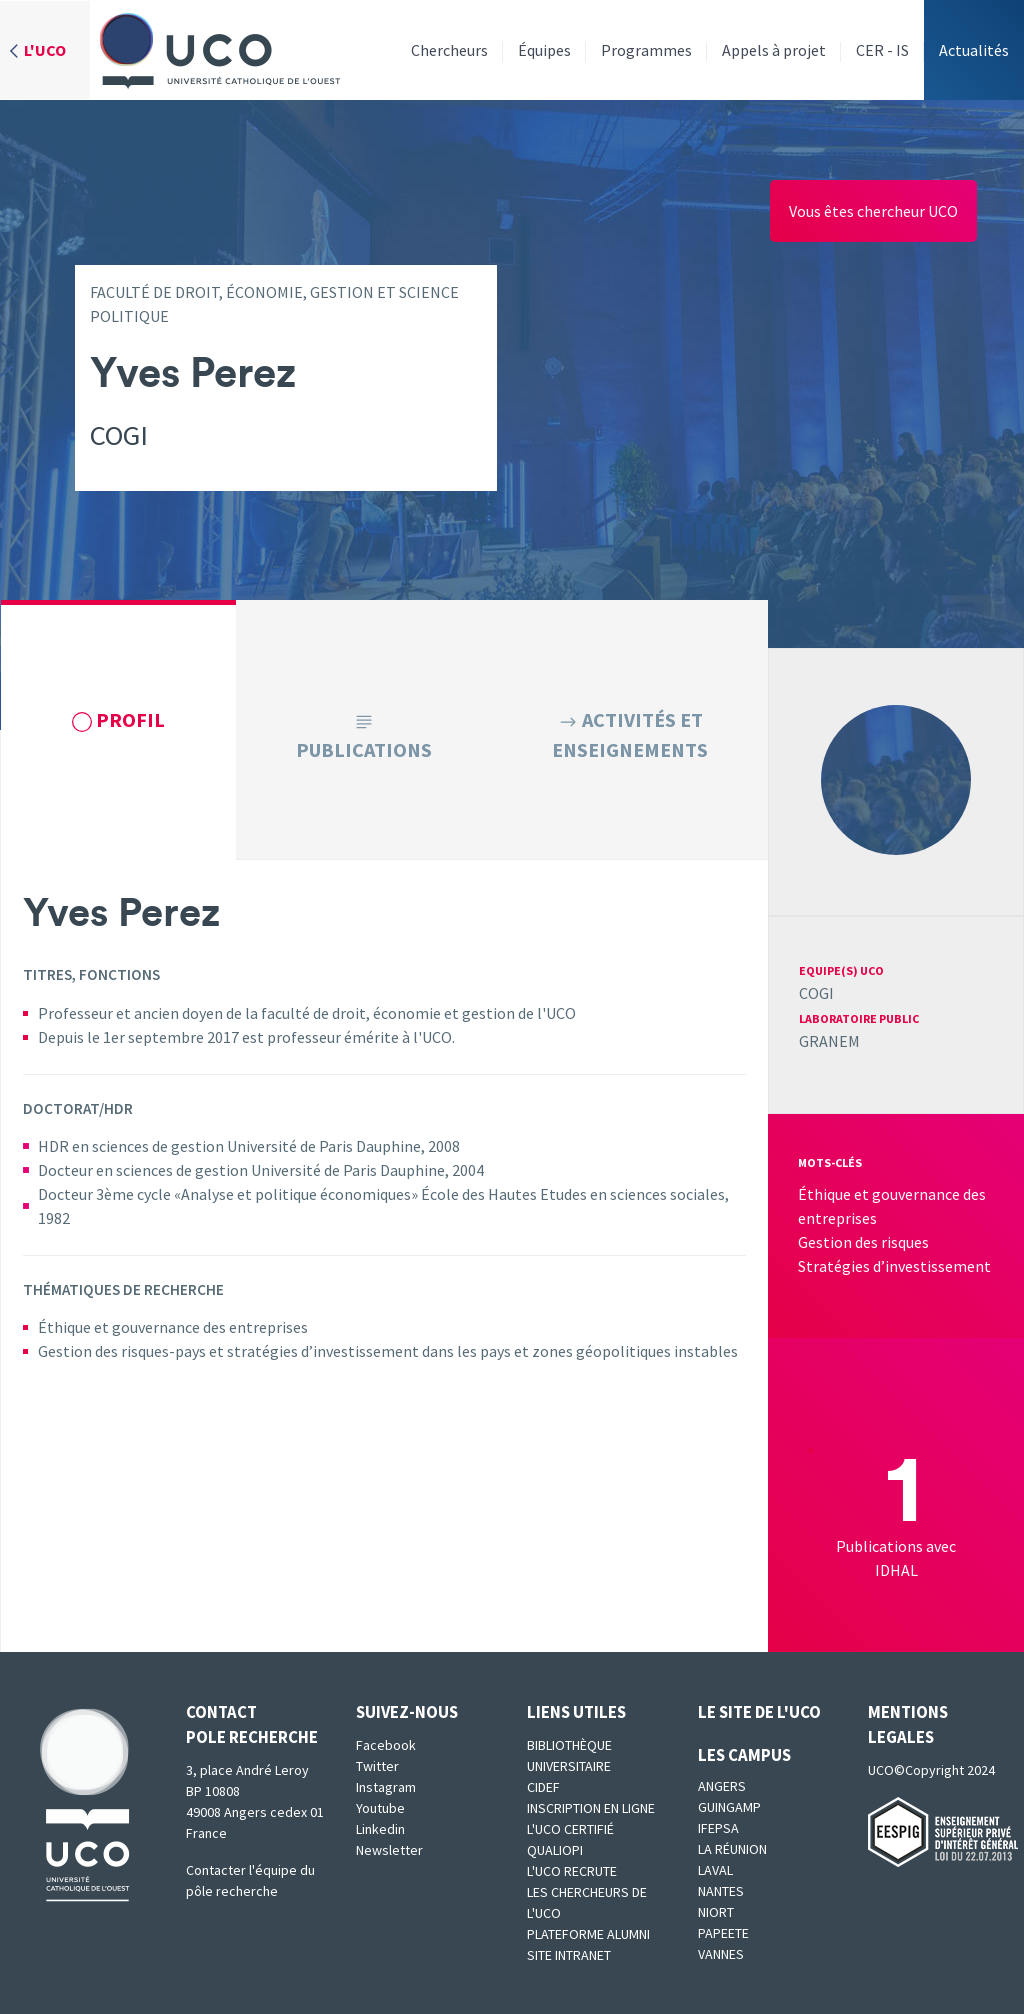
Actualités (974, 50)
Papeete (723, 1933)
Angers (722, 1786)
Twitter (377, 1766)
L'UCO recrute (572, 1871)
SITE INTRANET (569, 1955)
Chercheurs (449, 50)
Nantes (721, 1891)
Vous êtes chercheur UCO (873, 211)
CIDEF (543, 1787)
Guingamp (729, 1807)
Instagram (386, 1787)
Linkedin (380, 1829)
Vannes (721, 1954)
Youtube (380, 1808)
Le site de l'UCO (759, 1712)
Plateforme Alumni (588, 1934)
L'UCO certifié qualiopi (570, 1839)
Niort (716, 1912)
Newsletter (389, 1850)
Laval (715, 1870)
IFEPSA (718, 1828)
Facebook (386, 1745)
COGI (816, 993)
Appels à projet (774, 50)
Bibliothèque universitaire (569, 1755)
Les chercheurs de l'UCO (587, 1902)
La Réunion (732, 1849)
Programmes (646, 50)
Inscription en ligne (591, 1808)
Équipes (544, 50)
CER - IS (882, 50)
